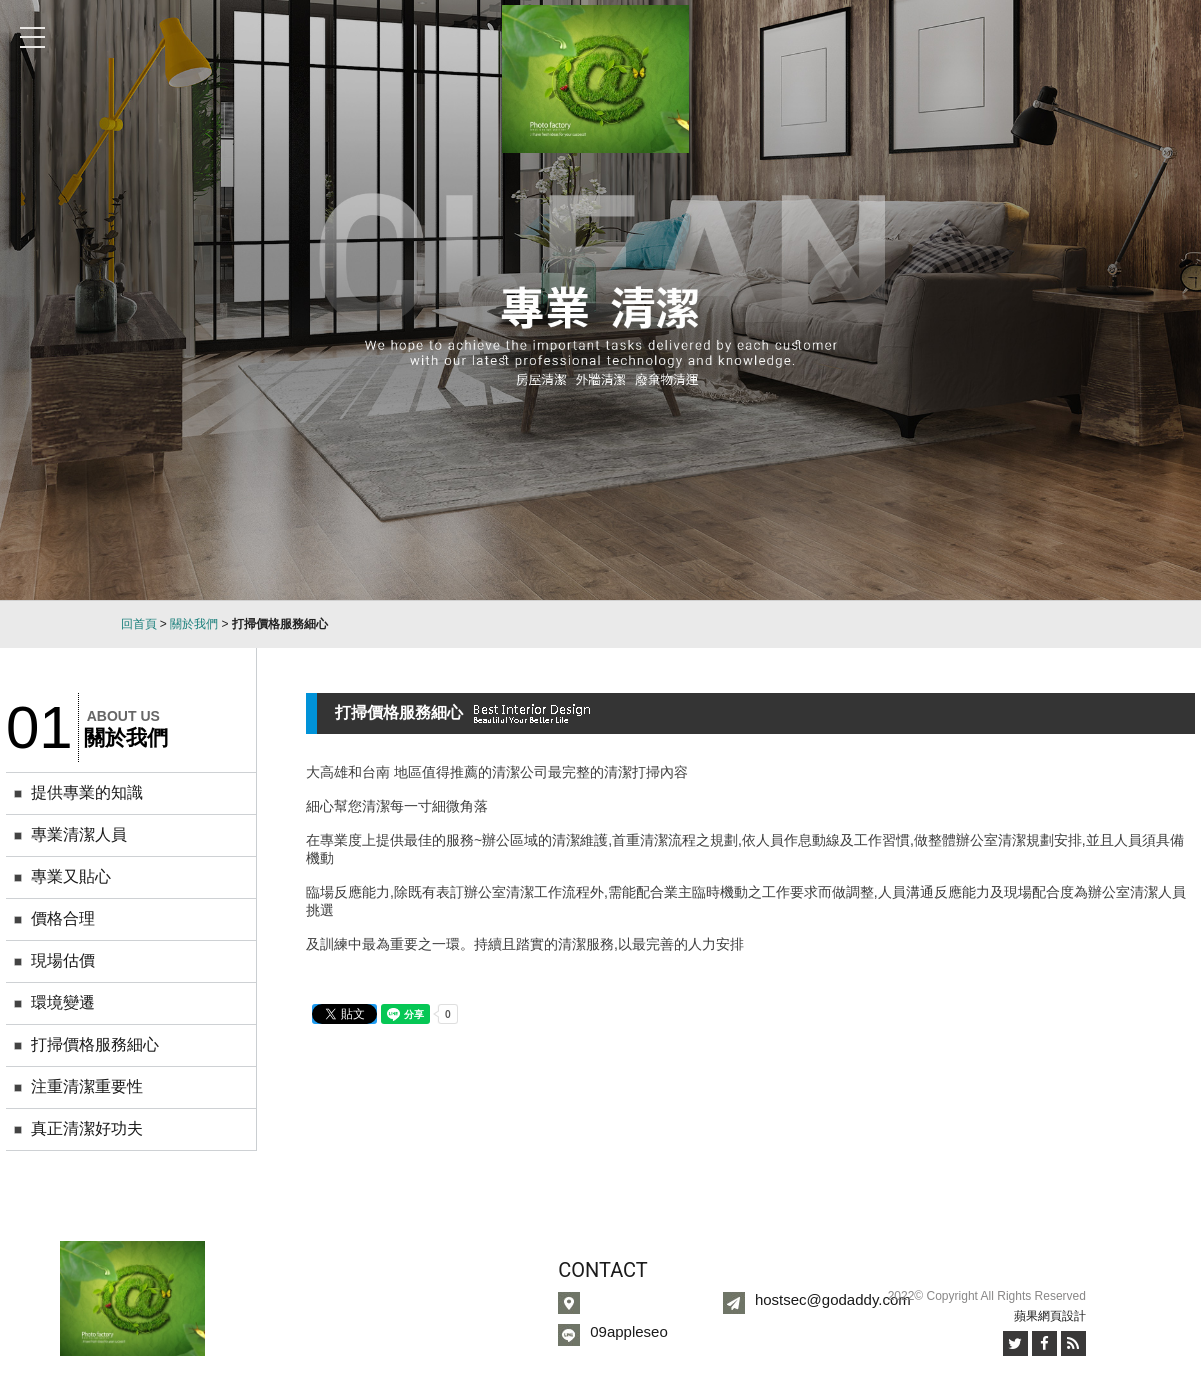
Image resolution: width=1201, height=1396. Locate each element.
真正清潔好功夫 (87, 1128)
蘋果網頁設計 (1050, 1316)
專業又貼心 (71, 876)
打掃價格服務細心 (95, 1044)
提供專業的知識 (87, 792)
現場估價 (63, 960)
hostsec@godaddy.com (833, 1299)
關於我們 (194, 624)
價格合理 (63, 918)
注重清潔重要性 (87, 1086)
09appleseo (629, 1331)
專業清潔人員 (79, 834)
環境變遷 (63, 1002)
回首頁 (139, 624)
